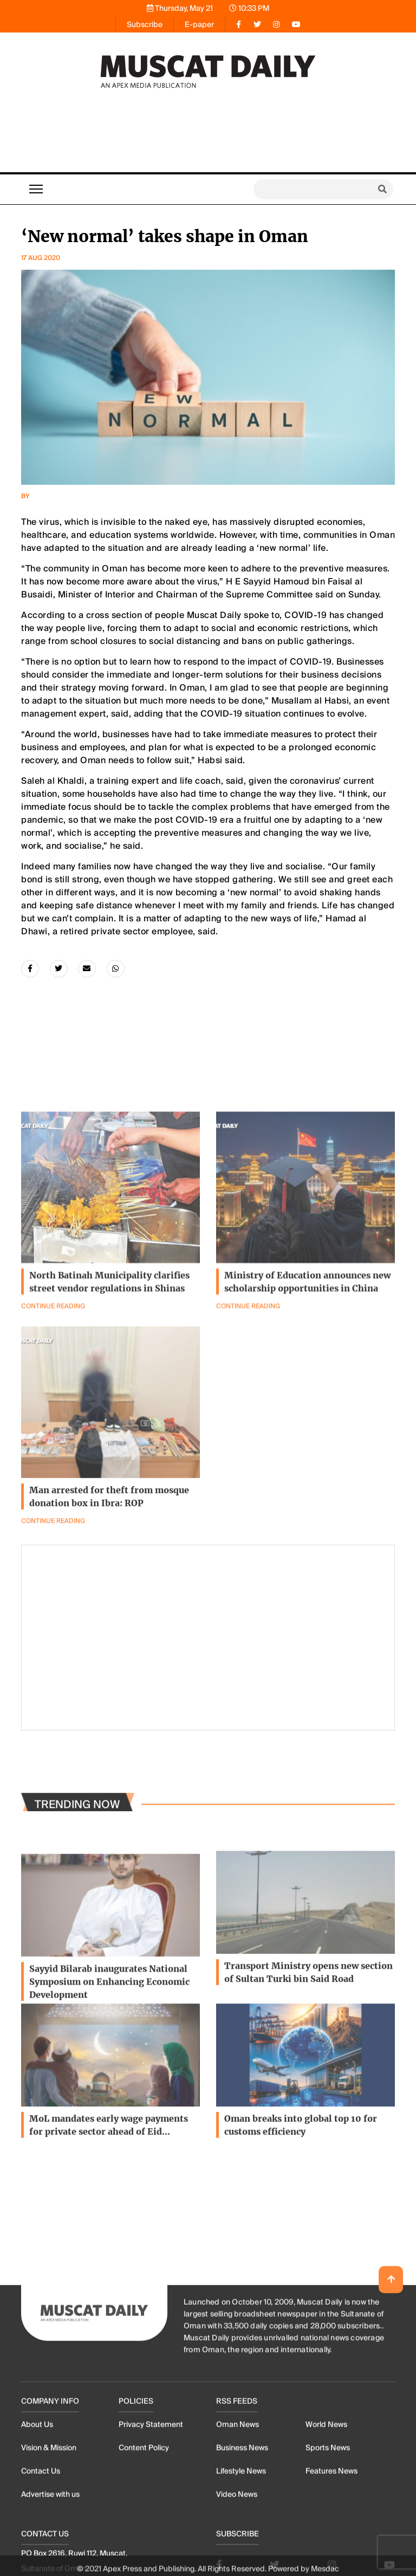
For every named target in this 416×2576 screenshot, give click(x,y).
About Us (37, 2527)
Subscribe (144, 24)
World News (326, 2527)
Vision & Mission (48, 2550)
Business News (242, 2550)
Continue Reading (248, 1372)
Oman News (237, 2527)
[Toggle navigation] (36, 189)
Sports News (328, 2550)
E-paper (199, 24)
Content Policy (144, 2550)
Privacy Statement (151, 2527)
